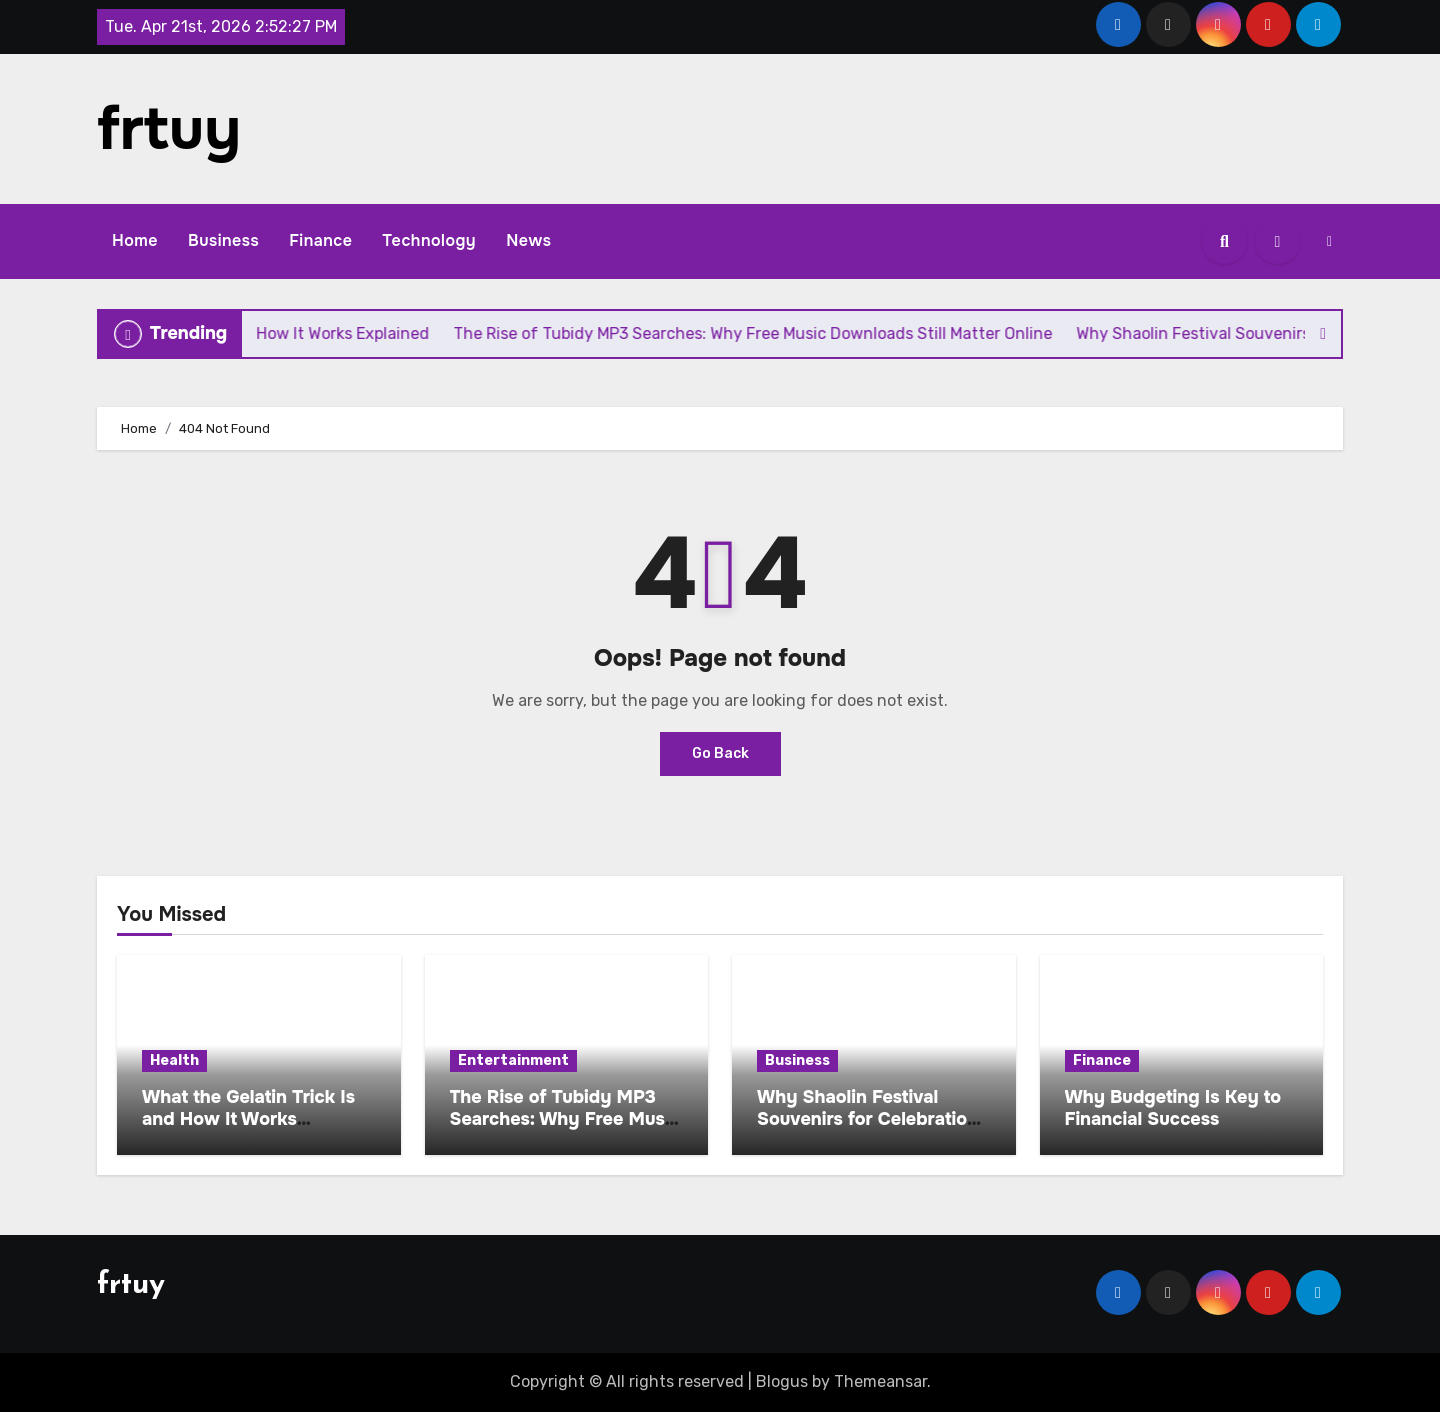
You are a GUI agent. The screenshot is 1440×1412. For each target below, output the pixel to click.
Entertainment (513, 1060)
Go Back (720, 753)
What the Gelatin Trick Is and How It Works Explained (248, 1118)
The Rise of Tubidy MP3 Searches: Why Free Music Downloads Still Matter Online (565, 1129)
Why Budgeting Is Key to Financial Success (1173, 1108)
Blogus (782, 1381)
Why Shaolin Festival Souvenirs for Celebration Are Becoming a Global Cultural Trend (867, 1129)
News (528, 240)
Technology (429, 240)
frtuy (169, 129)
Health (174, 1060)
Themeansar (880, 1381)
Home (135, 240)
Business (223, 240)
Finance (320, 240)
